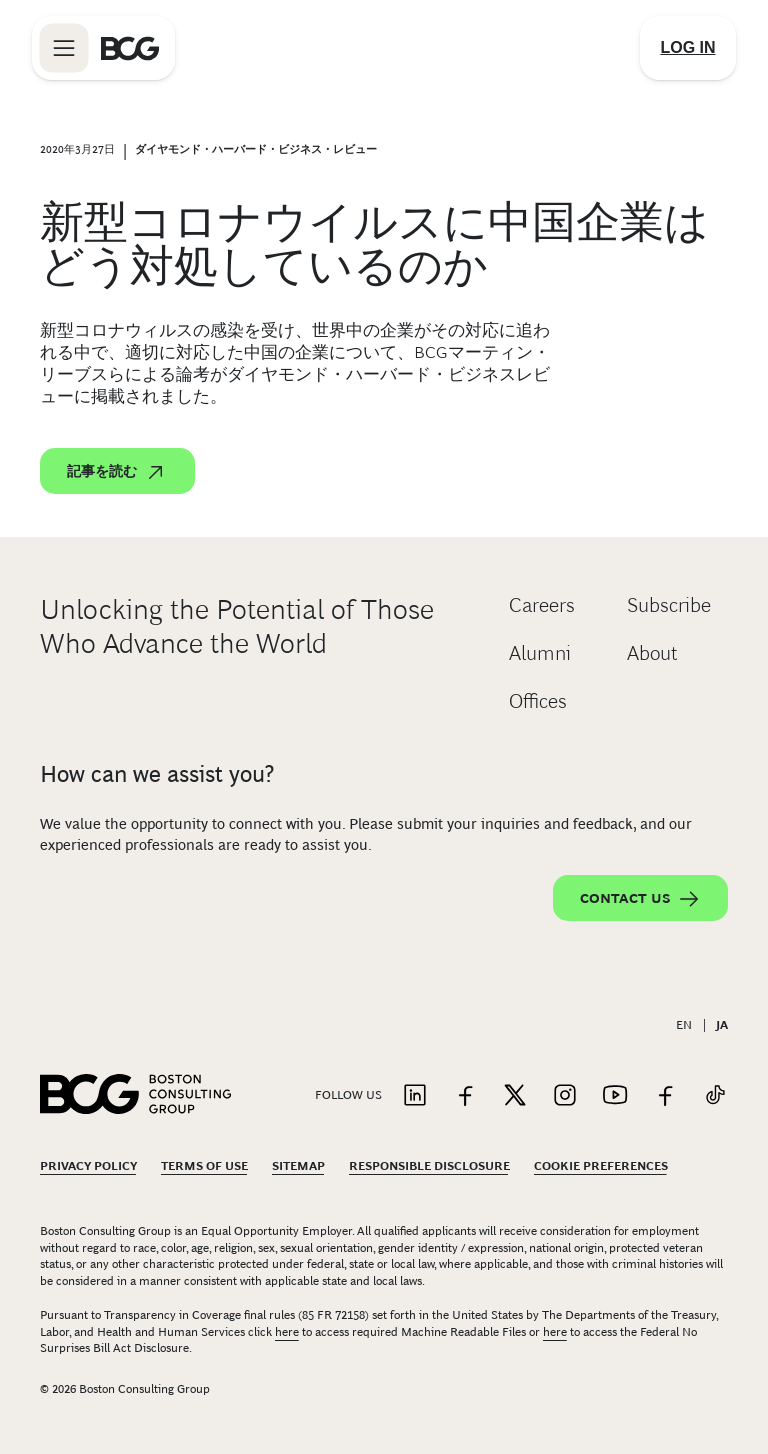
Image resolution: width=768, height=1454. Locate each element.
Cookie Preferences (601, 1166)
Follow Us (348, 1095)
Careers (542, 605)
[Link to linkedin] (415, 1096)
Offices (538, 701)
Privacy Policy (88, 1166)
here (287, 1332)
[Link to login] (688, 48)
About (652, 653)
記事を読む (117, 472)
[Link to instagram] (565, 1096)
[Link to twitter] (515, 1096)
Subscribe (669, 605)
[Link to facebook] (465, 1096)
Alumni (540, 653)
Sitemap (298, 1166)
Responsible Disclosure (429, 1166)
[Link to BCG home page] (130, 48)
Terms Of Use (204, 1166)
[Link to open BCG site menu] (64, 48)
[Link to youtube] (615, 1096)
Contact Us (640, 899)
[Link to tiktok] (715, 1096)
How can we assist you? (157, 774)
